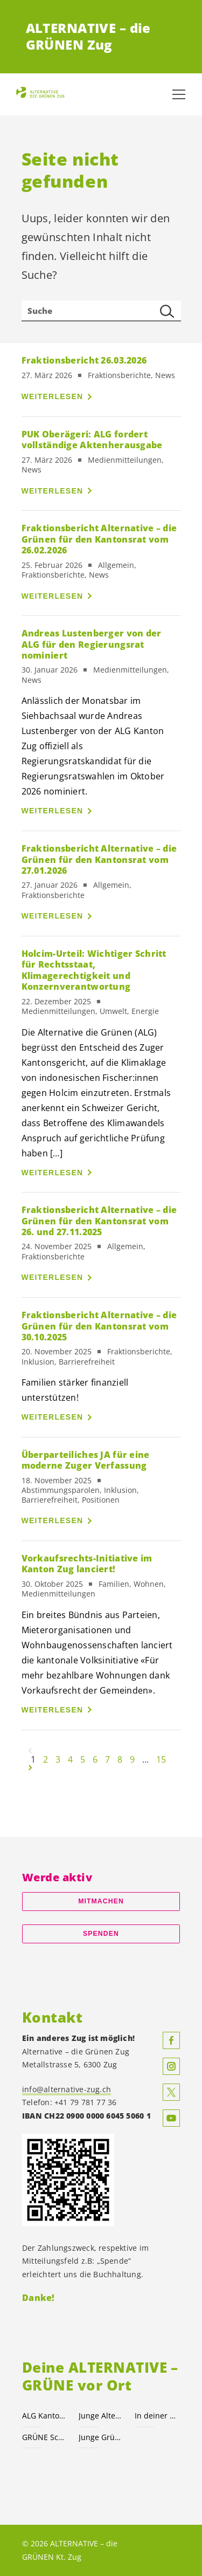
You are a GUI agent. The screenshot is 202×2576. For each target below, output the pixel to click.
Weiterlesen (52, 396)
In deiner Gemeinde (156, 2415)
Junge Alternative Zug (100, 2415)
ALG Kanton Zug (44, 2415)
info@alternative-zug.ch (66, 2089)
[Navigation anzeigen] (178, 94)
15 (161, 1759)
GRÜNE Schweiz (44, 2437)
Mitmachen (101, 1901)
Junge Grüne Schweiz (100, 2437)
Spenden (101, 1933)
